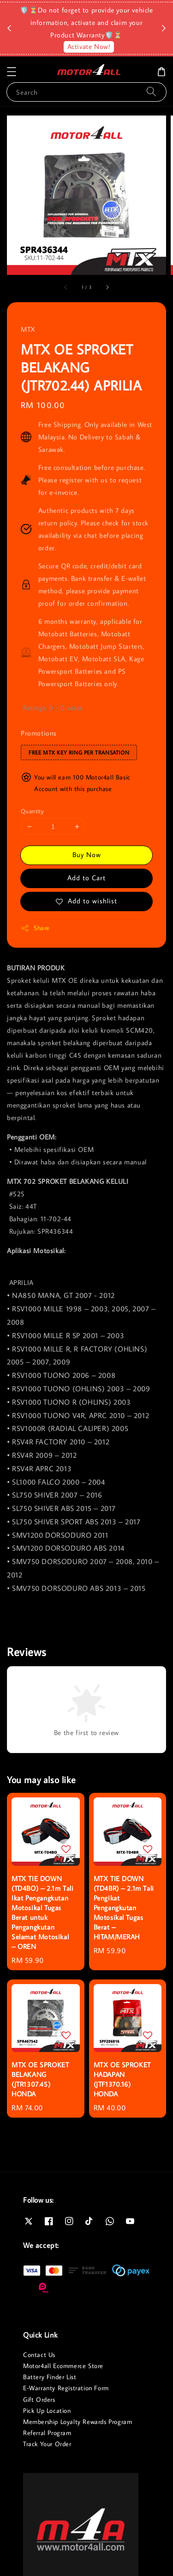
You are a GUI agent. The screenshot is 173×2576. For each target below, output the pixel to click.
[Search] (151, 92)
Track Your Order (47, 2444)
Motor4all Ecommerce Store (63, 2366)
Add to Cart (86, 877)
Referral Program (47, 2433)
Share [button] (35, 928)
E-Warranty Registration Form (66, 2388)
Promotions (39, 733)
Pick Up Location (47, 2410)
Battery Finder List (49, 2377)
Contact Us (39, 2355)
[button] (11, 71)
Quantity (32, 811)
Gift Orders (39, 2399)
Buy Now (86, 854)
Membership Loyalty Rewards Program (77, 2422)
